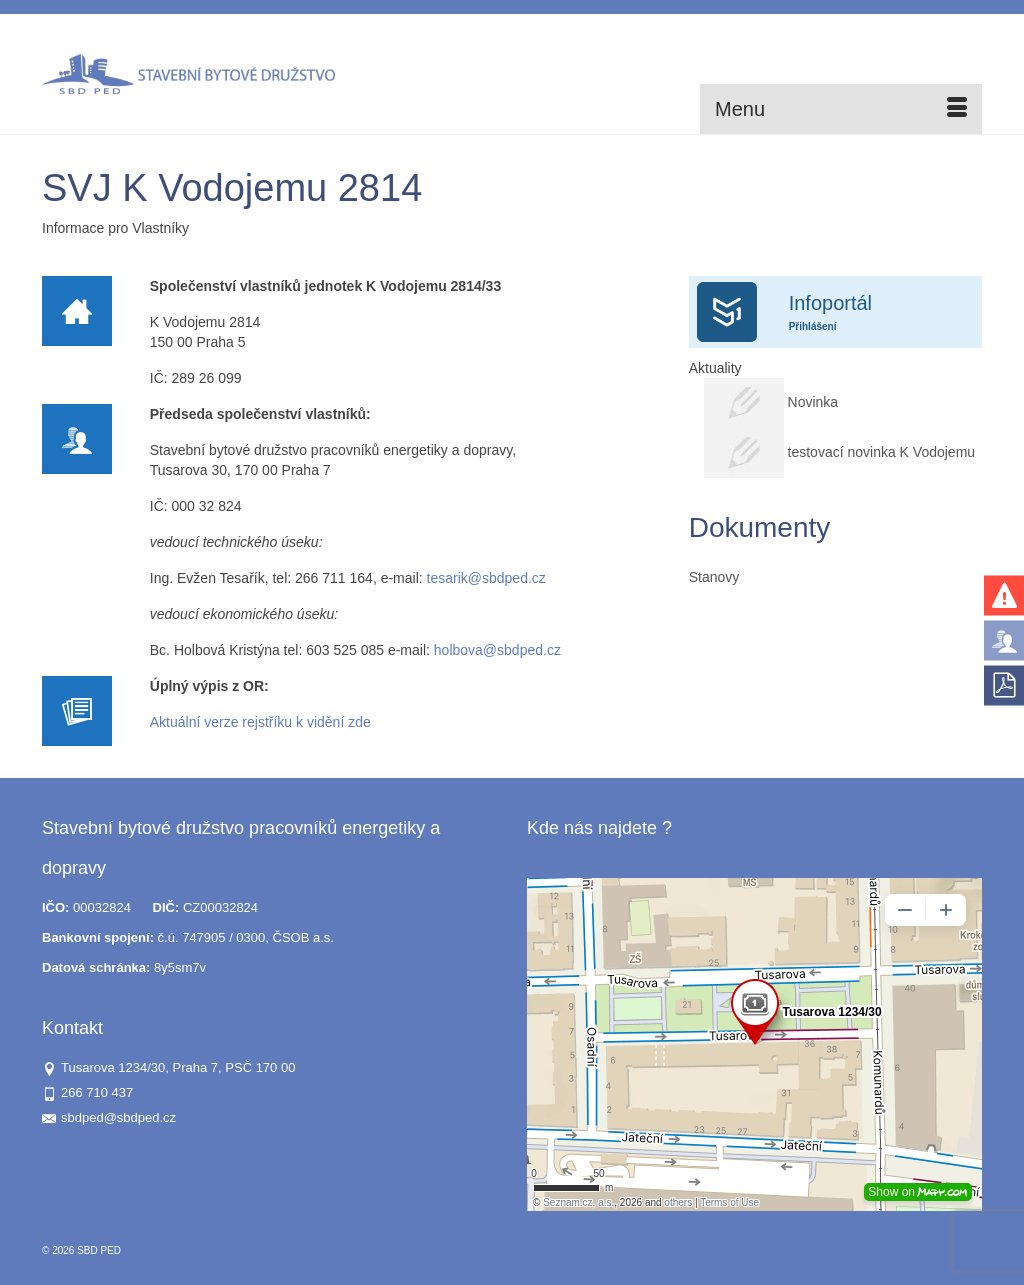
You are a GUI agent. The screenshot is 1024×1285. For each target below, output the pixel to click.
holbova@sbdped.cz (497, 650)
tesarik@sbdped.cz (486, 578)
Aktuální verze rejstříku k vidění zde (260, 722)
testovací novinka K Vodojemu (882, 452)
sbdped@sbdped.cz (109, 1117)
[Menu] (841, 109)
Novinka (815, 402)
